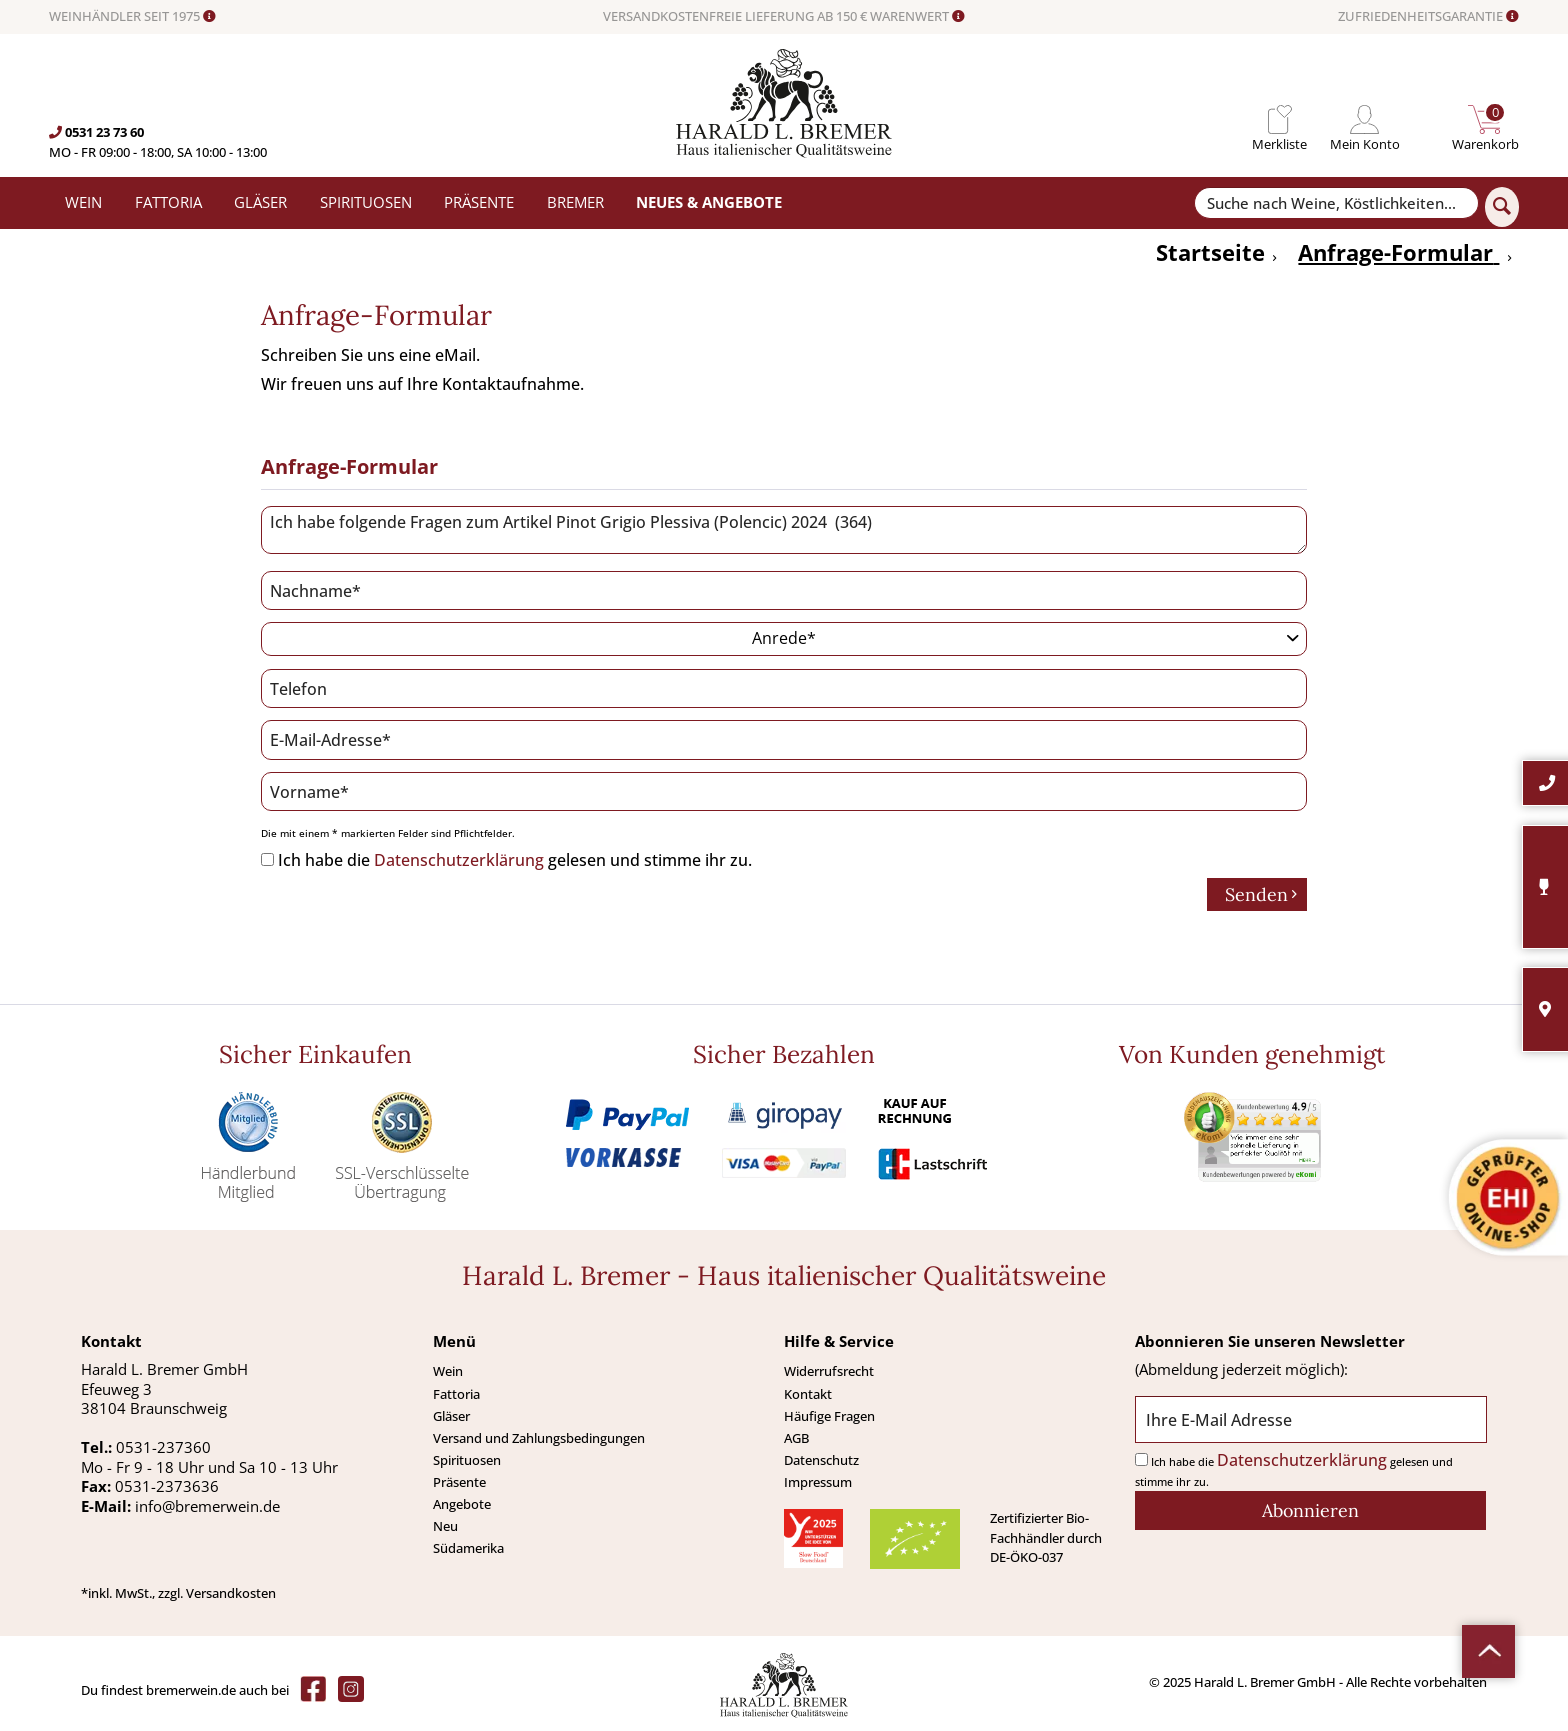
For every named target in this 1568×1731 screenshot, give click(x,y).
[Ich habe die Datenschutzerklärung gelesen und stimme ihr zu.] (267, 859)
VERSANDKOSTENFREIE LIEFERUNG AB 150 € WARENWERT (784, 17)
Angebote (462, 1504)
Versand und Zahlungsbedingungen (539, 1438)
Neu (445, 1526)
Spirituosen (467, 1460)
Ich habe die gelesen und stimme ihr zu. (515, 860)
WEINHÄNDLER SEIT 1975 (132, 17)
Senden (1261, 894)
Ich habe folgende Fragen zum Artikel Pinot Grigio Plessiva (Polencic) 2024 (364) (784, 530)
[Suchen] (1502, 207)
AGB (796, 1438)
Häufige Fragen (829, 1416)
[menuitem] (1279, 119)
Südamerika (468, 1548)
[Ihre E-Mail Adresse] (1310, 1419)
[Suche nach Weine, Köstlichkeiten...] (1336, 203)
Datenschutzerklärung (459, 860)
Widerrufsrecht (829, 1371)
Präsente (459, 1482)
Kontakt (808, 1394)
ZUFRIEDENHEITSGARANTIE (1428, 17)
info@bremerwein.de (207, 1506)
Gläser (451, 1416)
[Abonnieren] (1310, 1510)
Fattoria (456, 1394)
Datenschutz (821, 1460)
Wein (448, 1371)
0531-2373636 (167, 1486)
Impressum (818, 1482)
